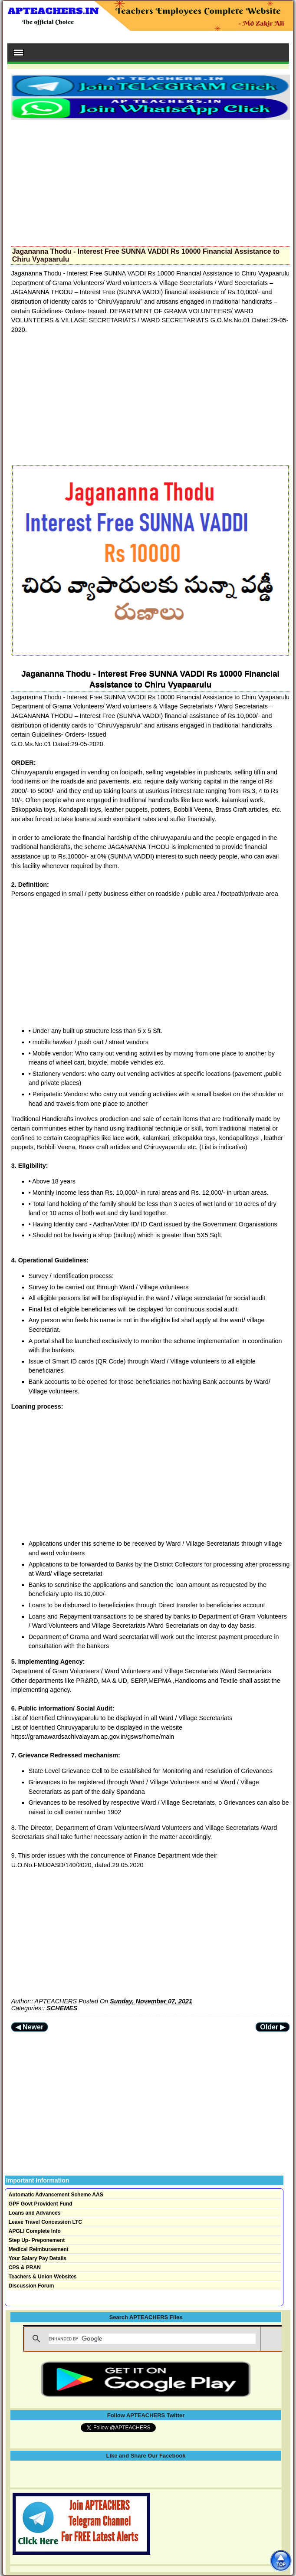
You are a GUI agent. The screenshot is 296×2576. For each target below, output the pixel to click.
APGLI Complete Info (35, 2231)
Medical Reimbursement (39, 2249)
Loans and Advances (35, 2213)
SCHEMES (61, 2008)
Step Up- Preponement (37, 2240)
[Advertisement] (150, 180)
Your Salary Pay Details (37, 2258)
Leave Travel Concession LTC (45, 2222)
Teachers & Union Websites (43, 2277)
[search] (152, 2338)
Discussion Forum (31, 2286)
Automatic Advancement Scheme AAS (56, 2195)
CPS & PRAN (25, 2268)
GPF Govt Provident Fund (40, 2204)
